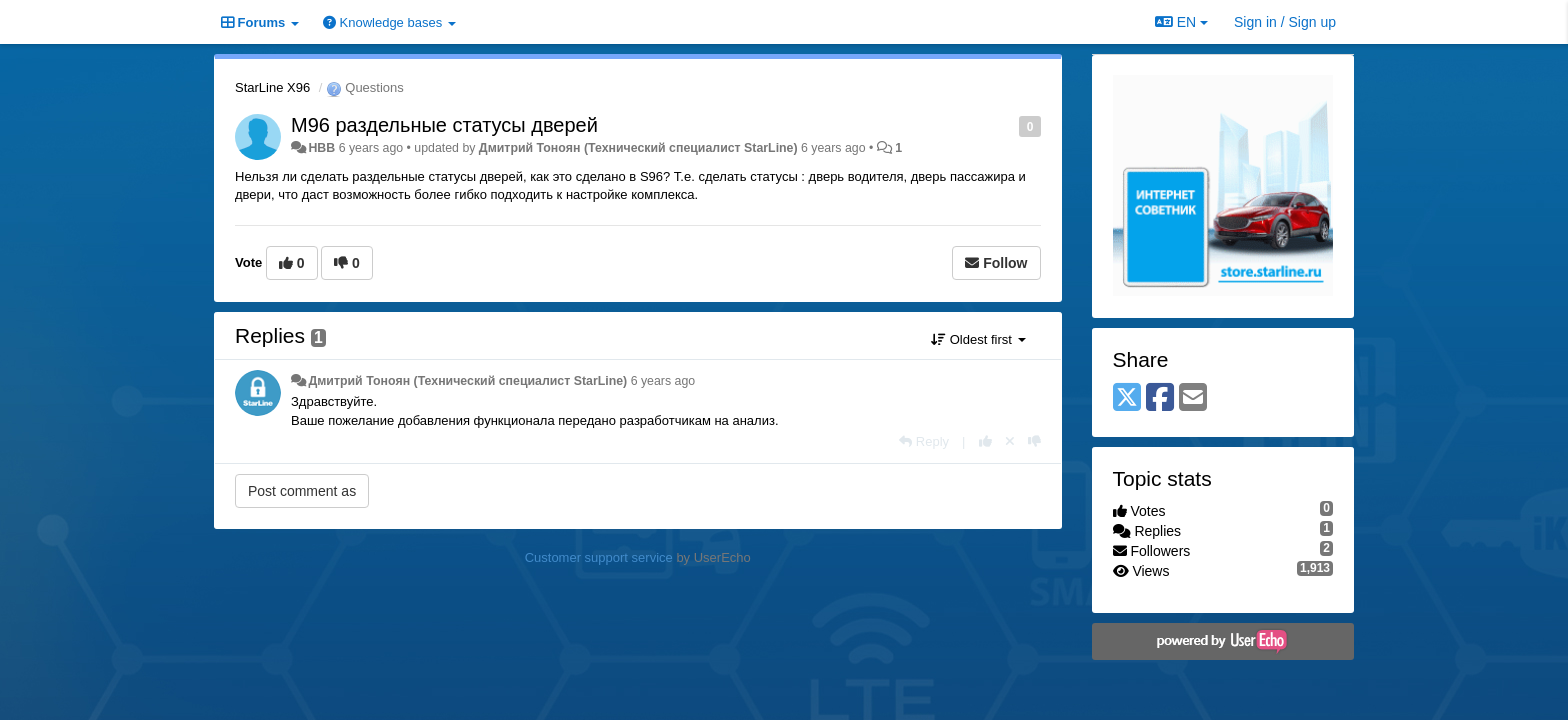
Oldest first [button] (978, 339)
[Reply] (924, 441)
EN (1181, 22)
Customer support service (599, 557)
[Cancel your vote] (1010, 441)
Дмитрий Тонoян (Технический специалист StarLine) (638, 148)
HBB (321, 148)
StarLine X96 (272, 87)
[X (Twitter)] (1127, 398)
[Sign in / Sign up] (1285, 22)
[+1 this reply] (985, 441)
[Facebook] (1160, 398)
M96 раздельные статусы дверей (444, 125)
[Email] (1193, 398)
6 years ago (663, 381)
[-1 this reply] (1034, 441)
